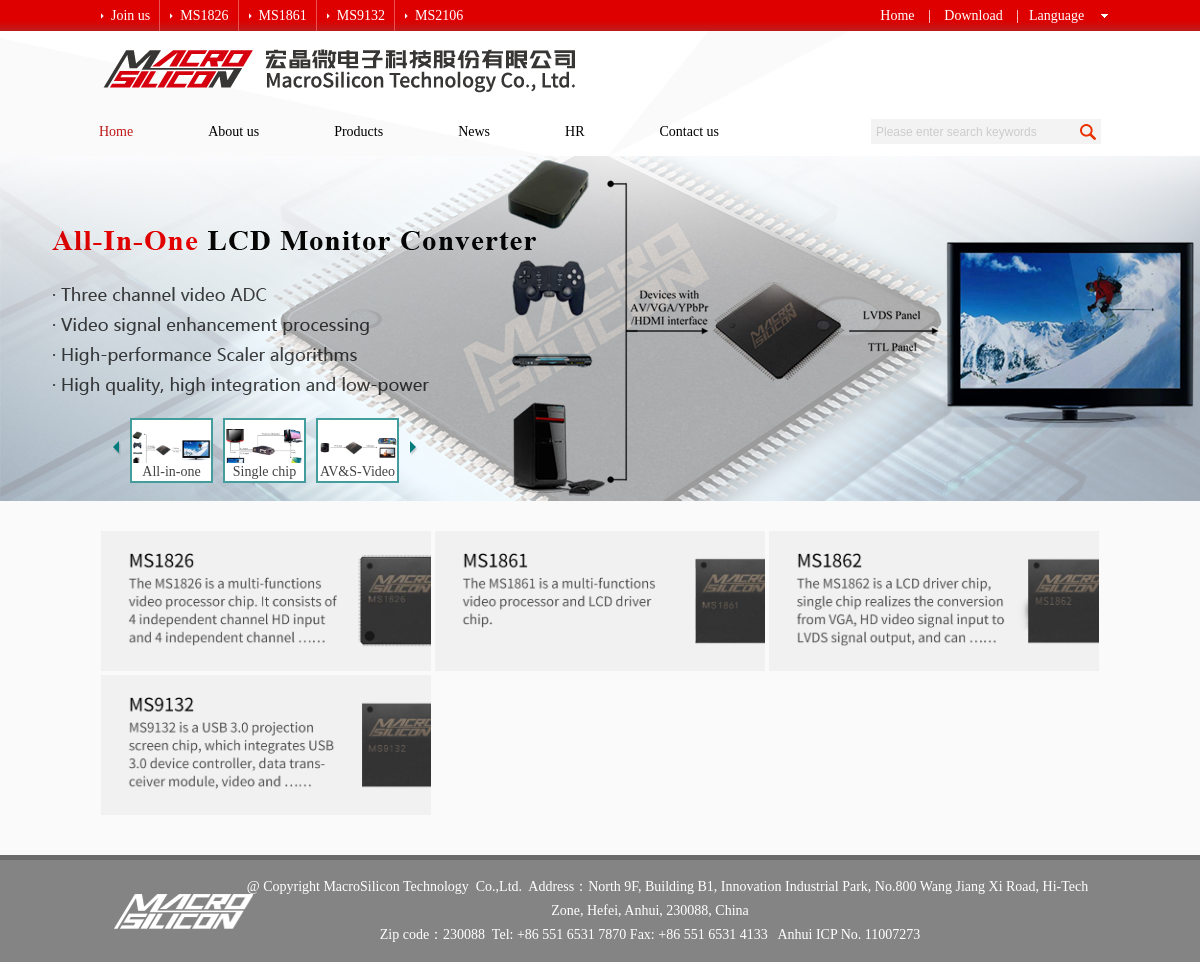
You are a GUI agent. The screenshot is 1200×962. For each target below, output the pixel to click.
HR (574, 131)
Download (973, 15)
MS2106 (439, 15)
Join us (130, 15)
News (474, 131)
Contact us (690, 131)
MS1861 (283, 15)
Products (358, 131)
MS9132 (361, 15)
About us (233, 131)
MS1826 (204, 15)
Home (897, 15)
